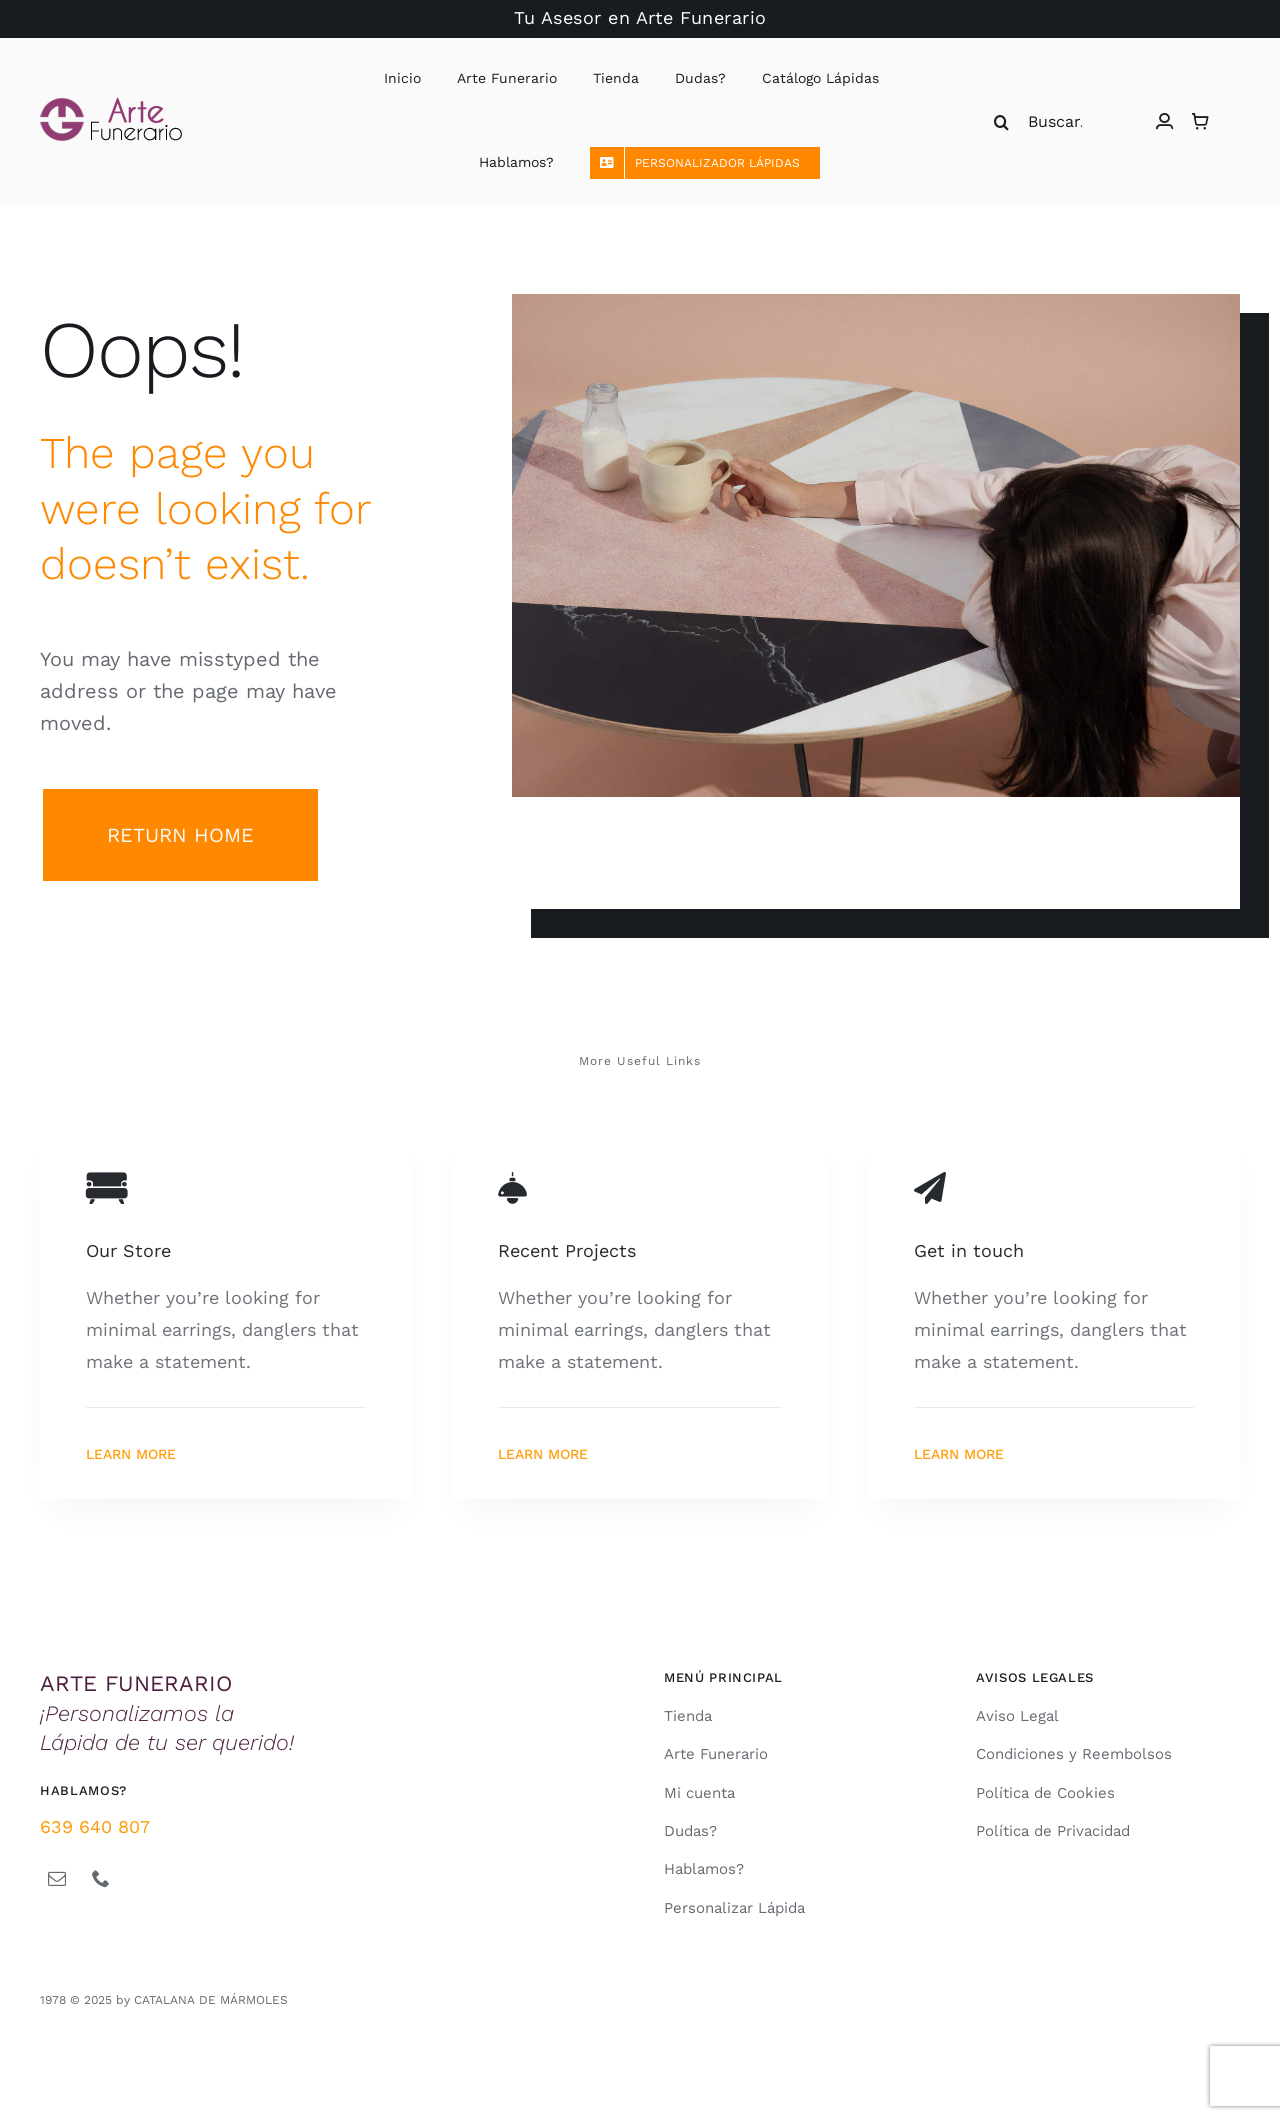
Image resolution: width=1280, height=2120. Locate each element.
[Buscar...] (1044, 122)
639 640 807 (95, 1826)
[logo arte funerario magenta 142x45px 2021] (111, 105)
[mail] (57, 1878)
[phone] (101, 1878)
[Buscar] (1002, 122)
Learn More (131, 1454)
